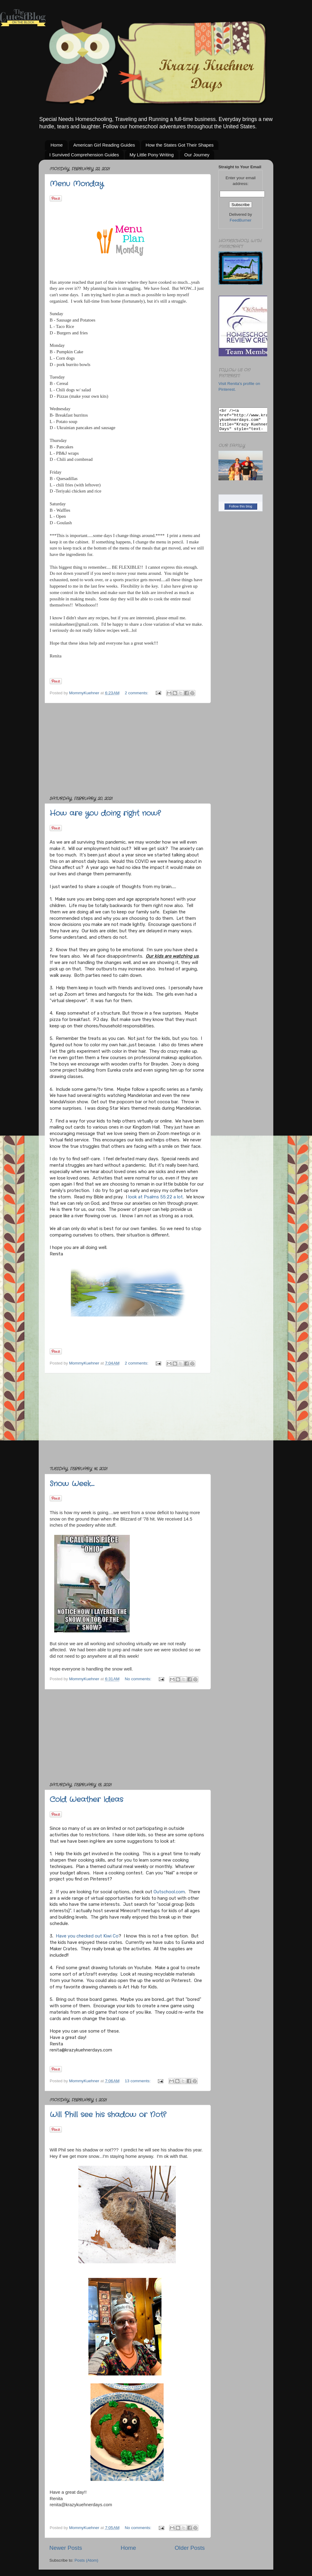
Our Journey (197, 154)
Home (57, 145)
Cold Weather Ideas (86, 1800)
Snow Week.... (72, 1484)
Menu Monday (77, 184)
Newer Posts (65, 2548)
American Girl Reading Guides (104, 145)
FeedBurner (240, 220)
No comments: (139, 1679)
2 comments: (137, 693)
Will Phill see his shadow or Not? (108, 2115)
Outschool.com (169, 1892)
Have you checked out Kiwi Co (87, 1936)
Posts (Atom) (86, 2560)
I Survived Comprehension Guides (84, 154)
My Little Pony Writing (151, 154)
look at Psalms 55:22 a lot (155, 1197)
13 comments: (138, 2081)
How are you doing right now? (105, 813)
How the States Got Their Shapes (180, 145)
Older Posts (190, 2548)
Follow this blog (240, 511)
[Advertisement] (127, 749)
